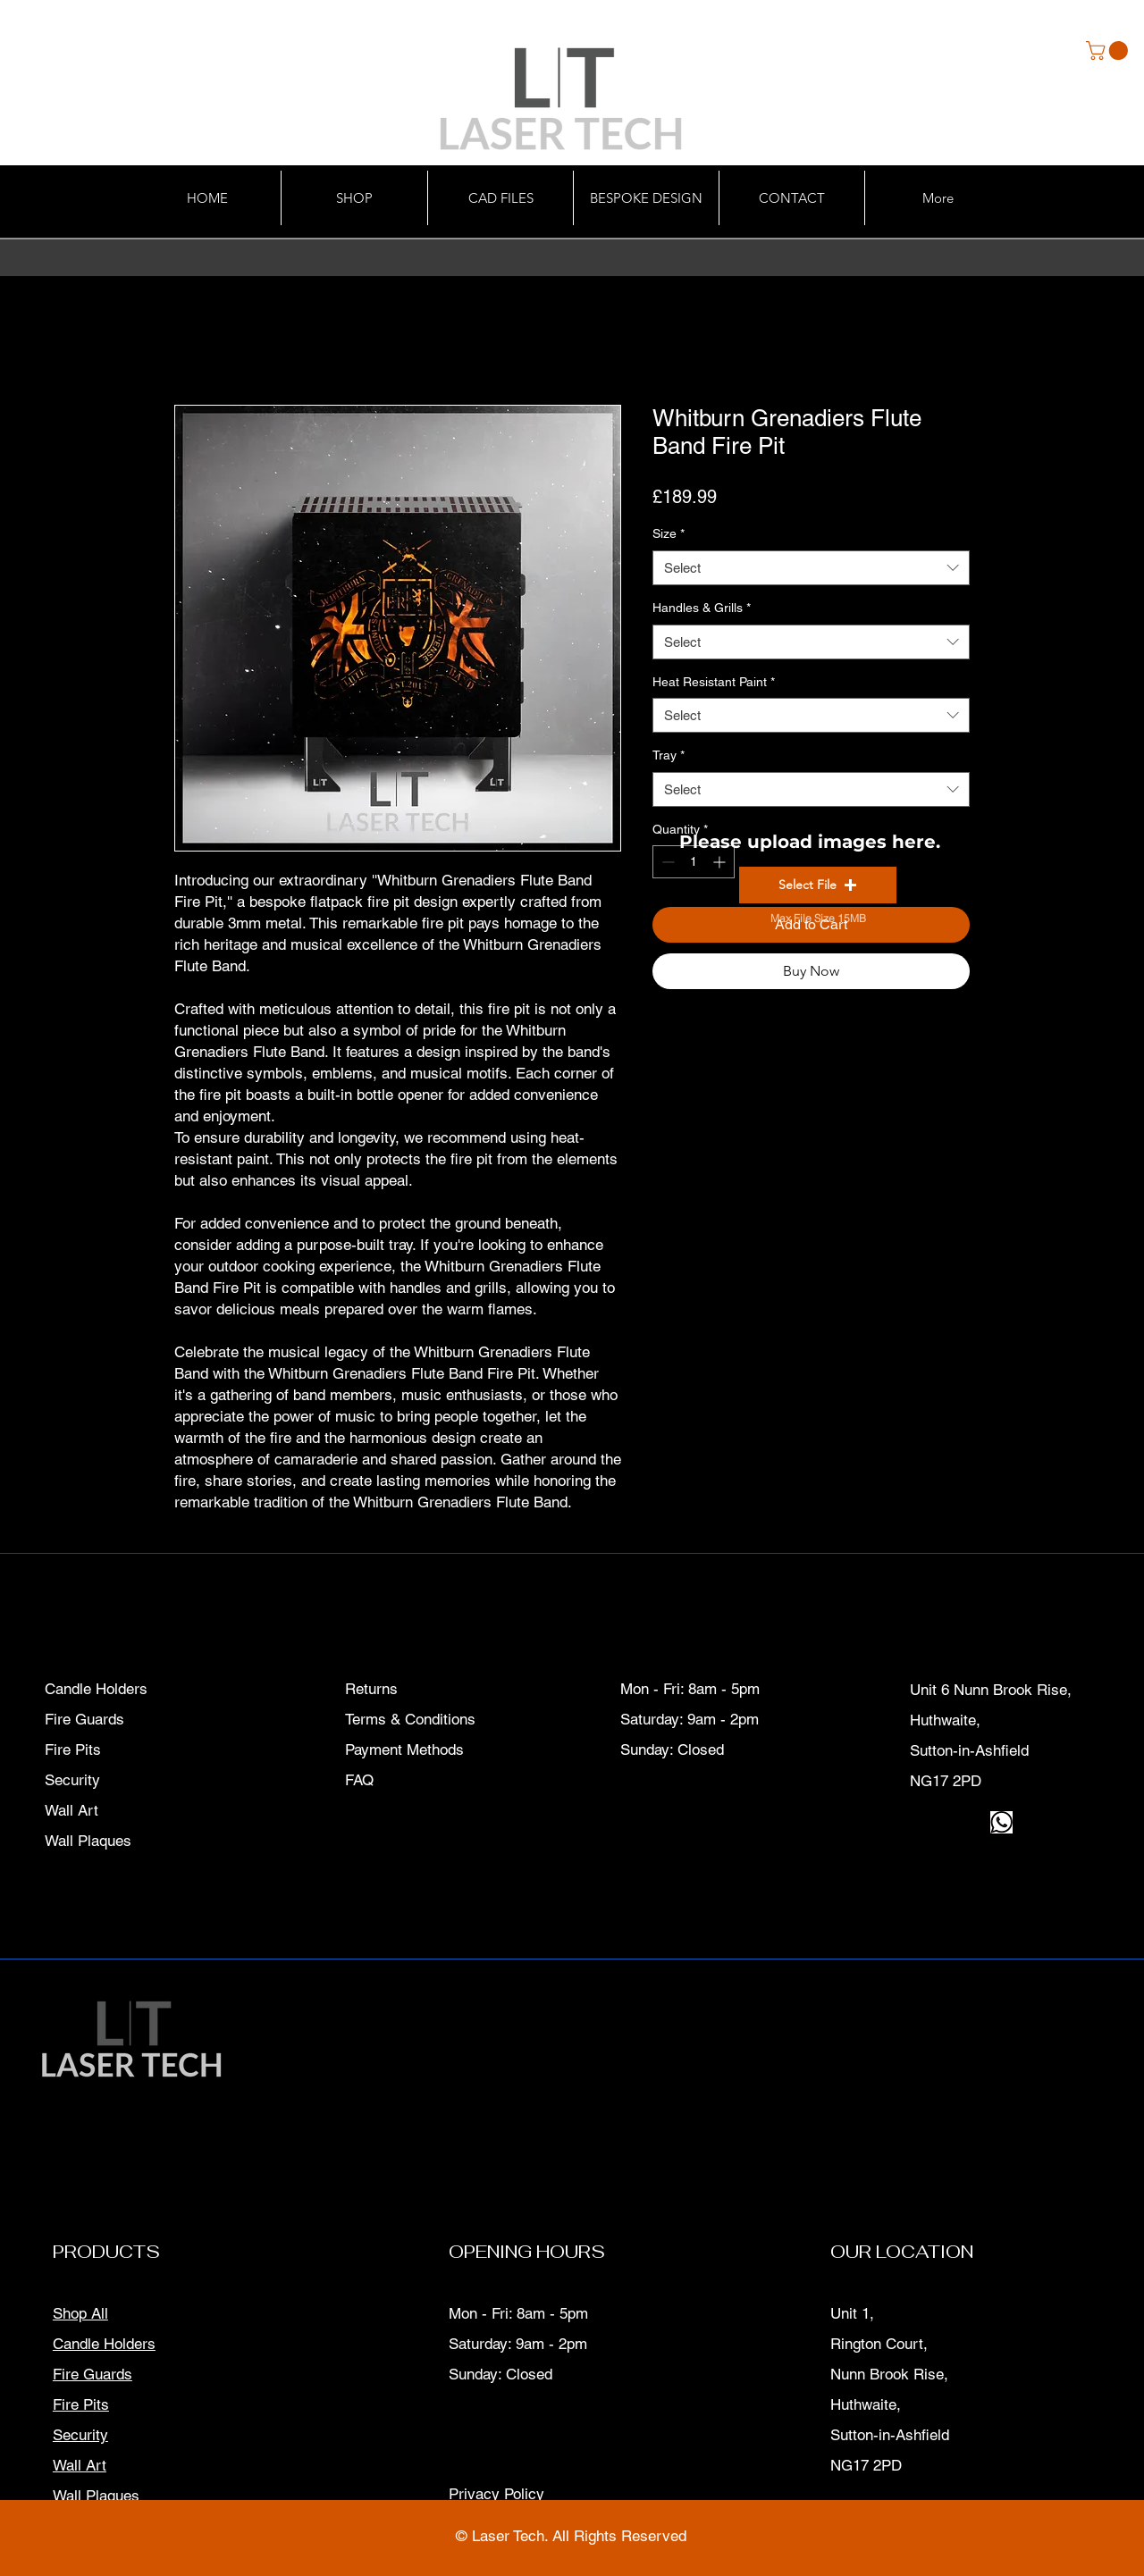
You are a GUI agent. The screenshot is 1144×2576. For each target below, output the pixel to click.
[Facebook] (915, 1822)
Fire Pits (81, 2404)
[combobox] (811, 567)
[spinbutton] (693, 861)
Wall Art (79, 2465)
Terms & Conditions (410, 1719)
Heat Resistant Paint (713, 682)
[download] (1001, 1822)
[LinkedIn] (973, 1822)
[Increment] (721, 861)
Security (80, 2435)
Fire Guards (92, 2374)
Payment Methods (406, 1749)
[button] (1109, 50)
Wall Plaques (96, 2496)
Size (668, 533)
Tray (668, 755)
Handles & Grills (701, 607)
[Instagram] (944, 1822)
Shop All (80, 2313)
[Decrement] (666, 861)
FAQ (359, 1780)
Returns (371, 1689)
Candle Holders (104, 2344)
